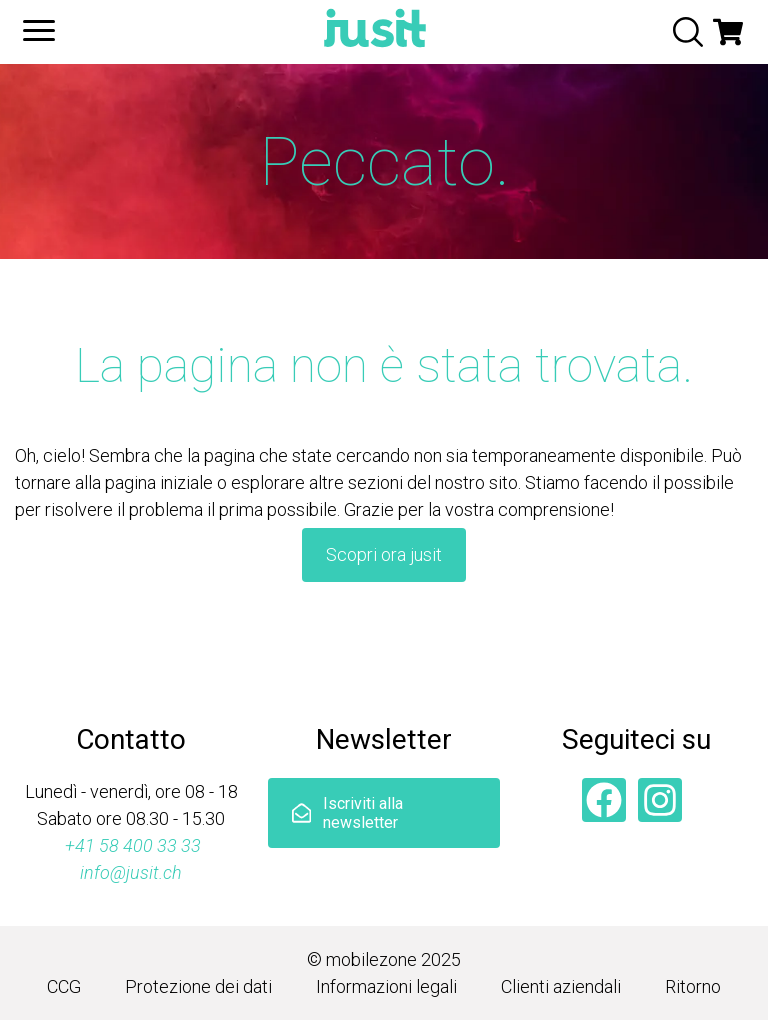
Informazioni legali (386, 986)
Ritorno (693, 986)
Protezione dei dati (198, 986)
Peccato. (384, 162)
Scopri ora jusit (384, 554)
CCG (64, 986)
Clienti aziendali (561, 986)
